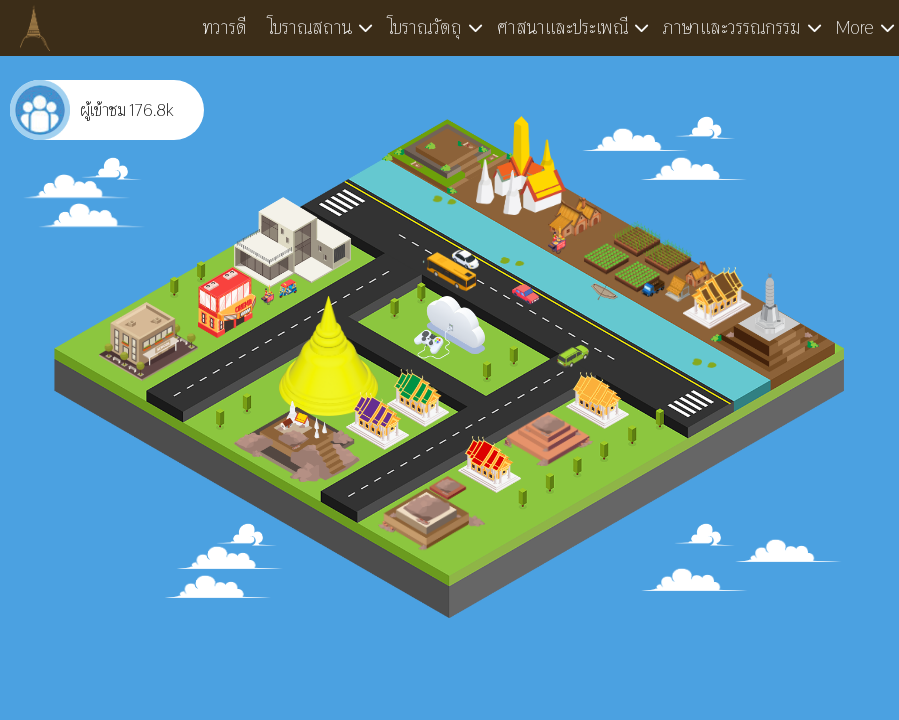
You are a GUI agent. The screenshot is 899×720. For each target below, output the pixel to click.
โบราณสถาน (309, 27)
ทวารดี (225, 27)
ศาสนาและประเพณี (562, 27)
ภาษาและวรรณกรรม (732, 27)
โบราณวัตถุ (424, 27)
